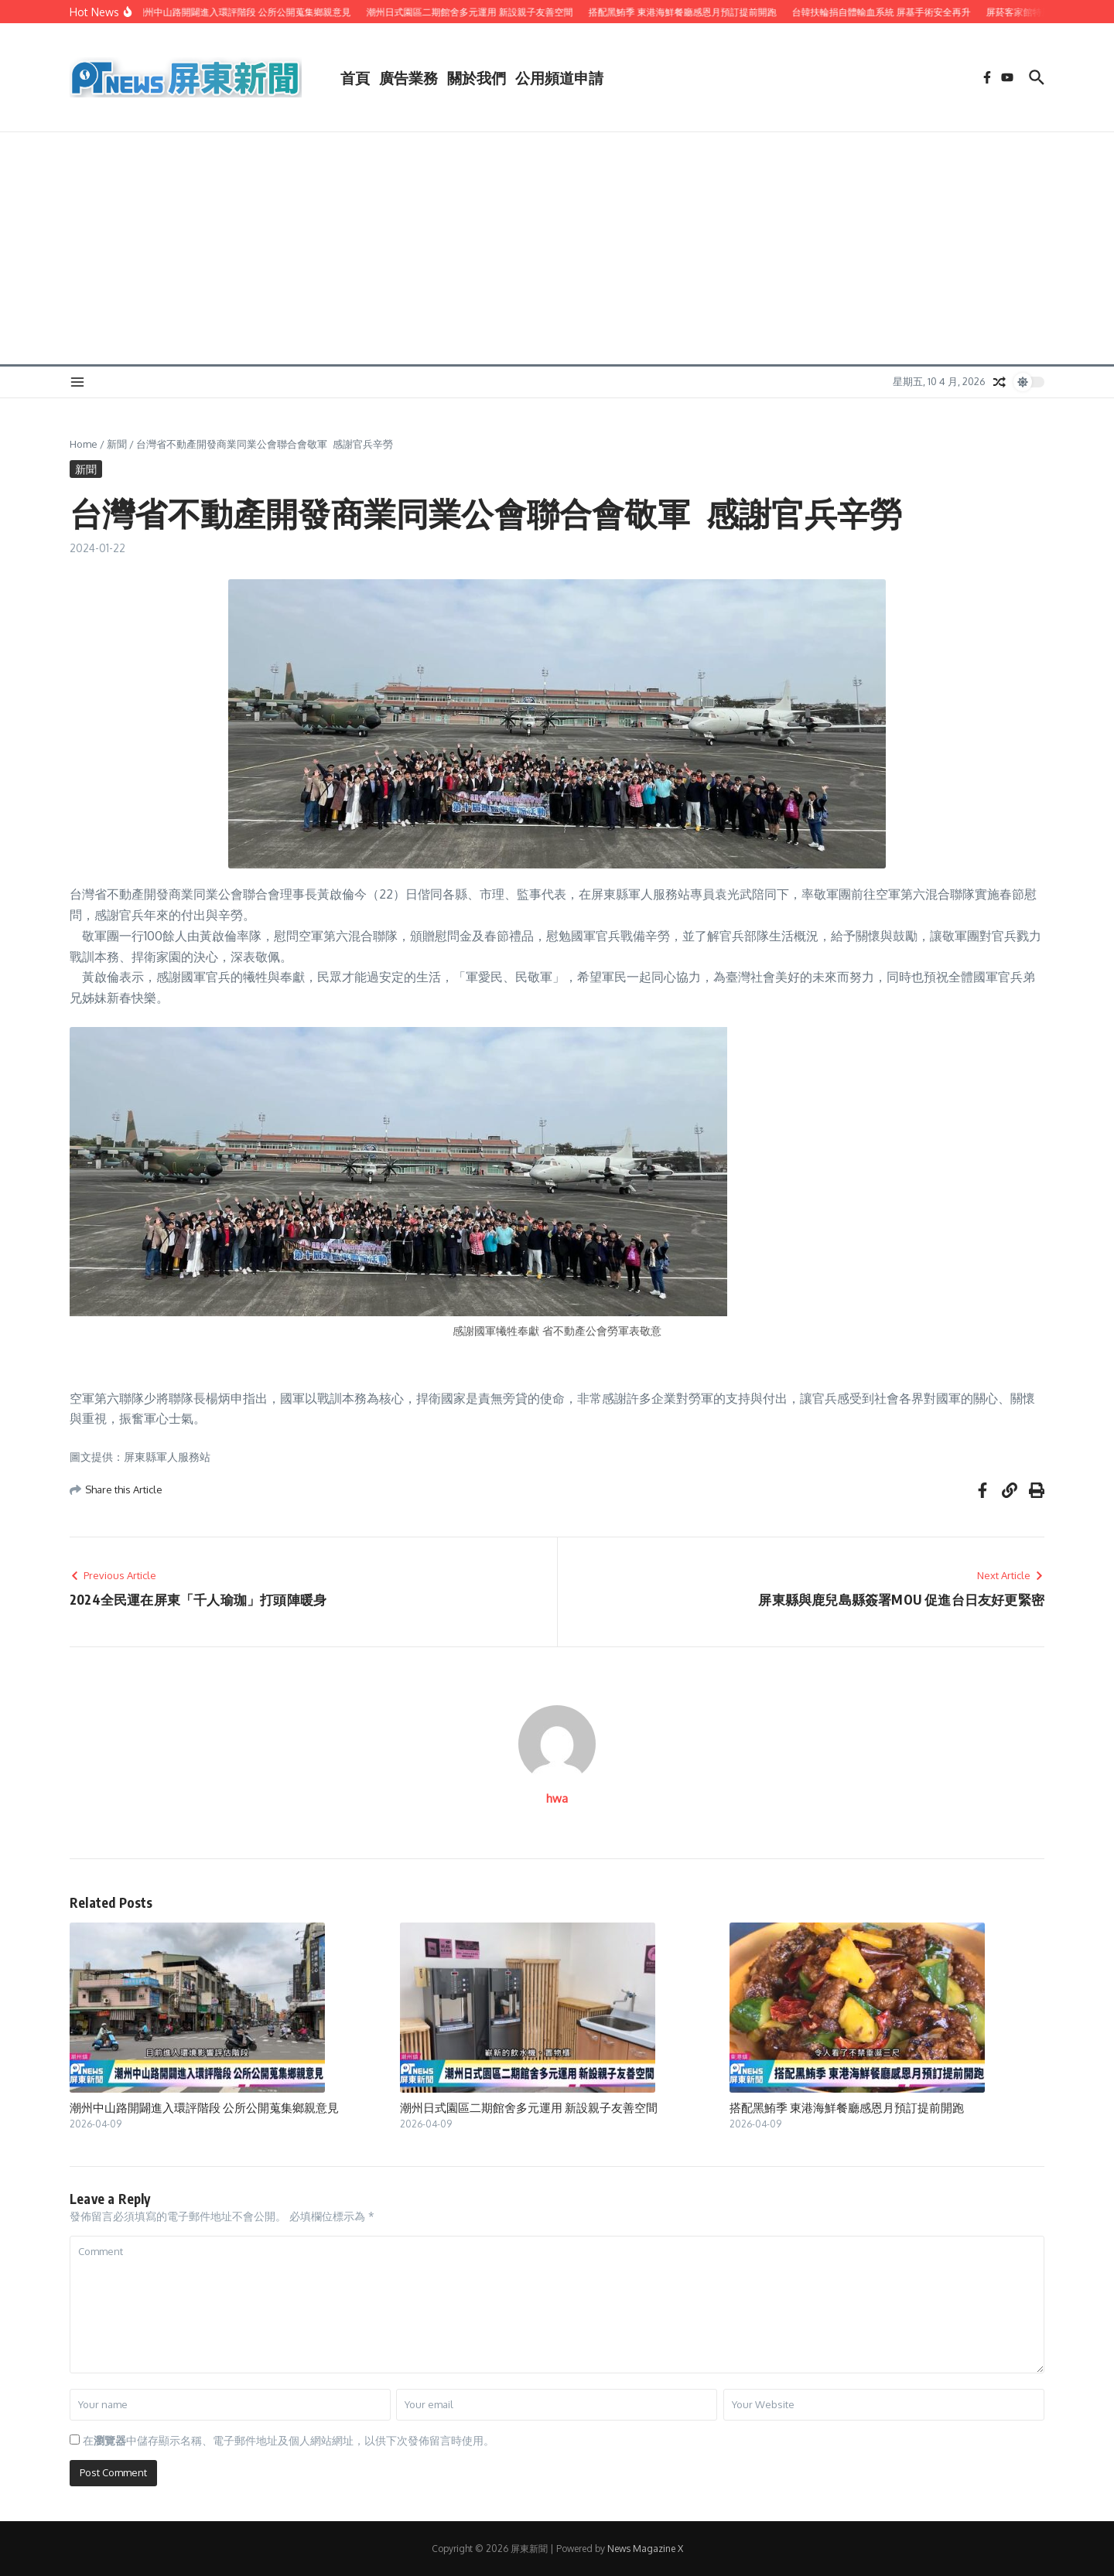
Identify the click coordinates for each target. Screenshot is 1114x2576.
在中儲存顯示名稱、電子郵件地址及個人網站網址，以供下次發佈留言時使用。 (288, 2440)
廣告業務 (408, 77)
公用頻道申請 (559, 77)
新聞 (117, 444)
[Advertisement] (557, 248)
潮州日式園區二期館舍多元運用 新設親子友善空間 (529, 2107)
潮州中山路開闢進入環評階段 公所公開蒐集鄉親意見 (204, 2107)
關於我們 (476, 77)
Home (83, 444)
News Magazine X (645, 2548)
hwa (557, 1798)
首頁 (355, 77)
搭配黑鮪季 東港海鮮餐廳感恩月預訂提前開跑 (847, 2107)
